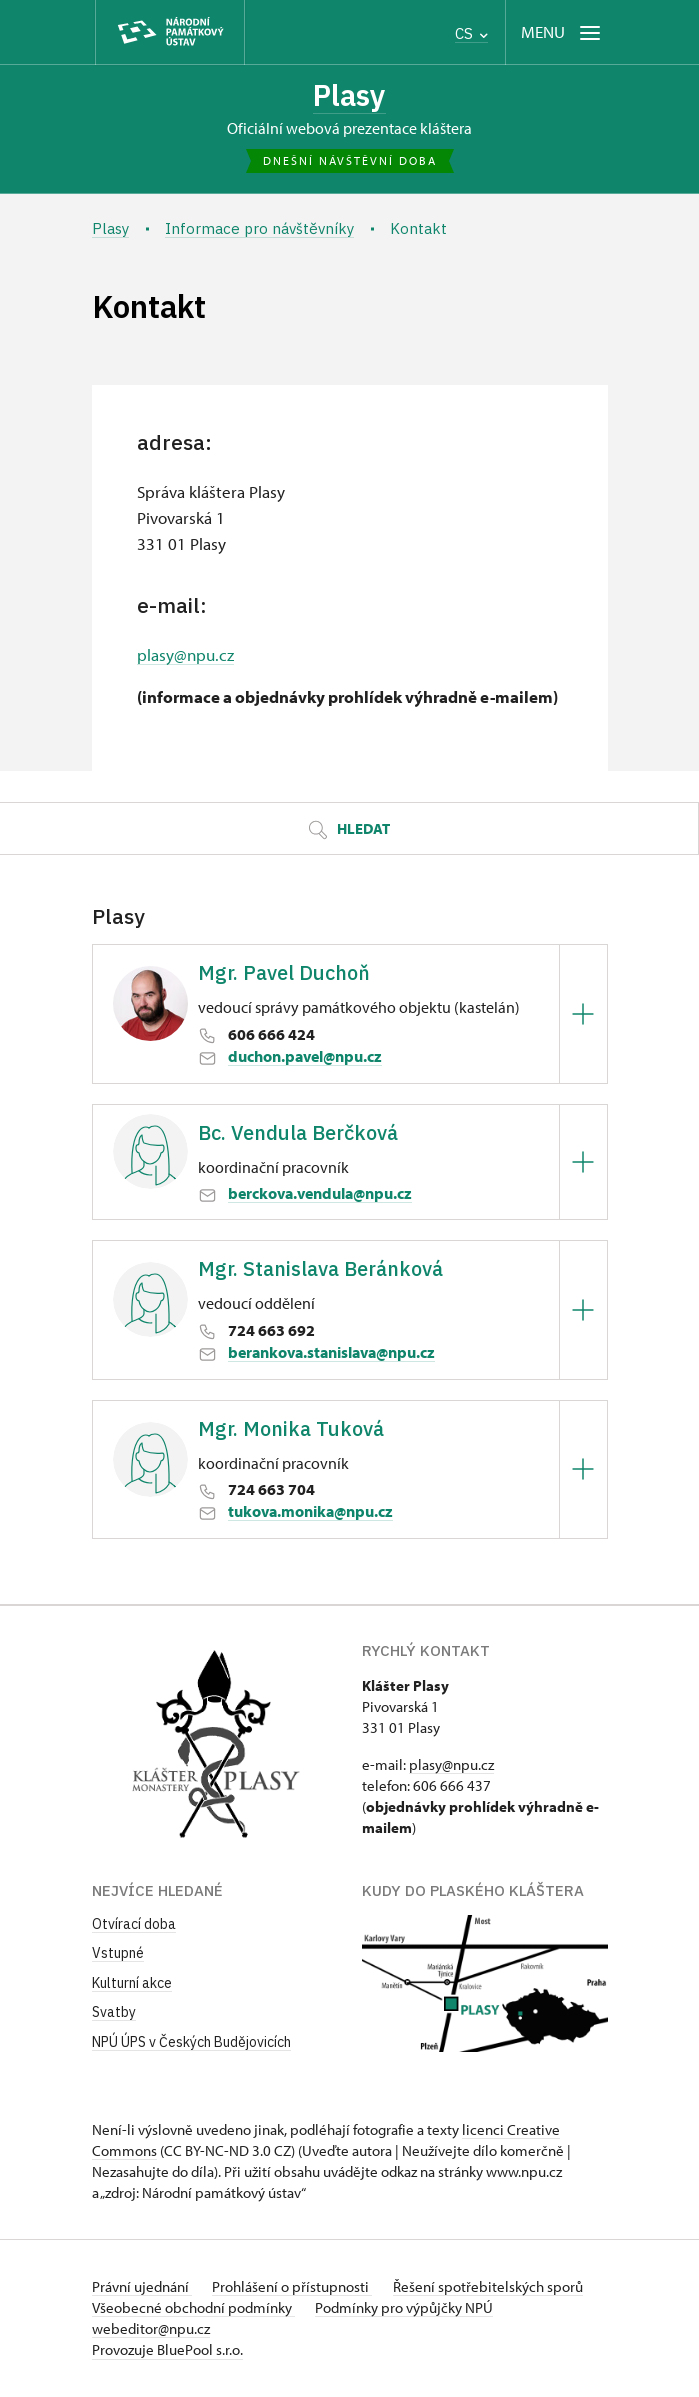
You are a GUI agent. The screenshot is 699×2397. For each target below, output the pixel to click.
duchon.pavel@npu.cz (305, 1058)
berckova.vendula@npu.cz (320, 1195)
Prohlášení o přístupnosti (296, 2287)
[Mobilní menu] (562, 32)
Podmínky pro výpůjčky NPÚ (408, 2308)
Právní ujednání (142, 2287)
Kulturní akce (132, 1985)
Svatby (114, 2014)
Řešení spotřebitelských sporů (495, 2287)
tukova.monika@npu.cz (310, 1513)
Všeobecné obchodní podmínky (193, 2308)
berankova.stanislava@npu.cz (331, 1354)
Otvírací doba (134, 1925)
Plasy (349, 96)
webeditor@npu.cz (151, 2329)
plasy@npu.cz (185, 656)
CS (471, 33)
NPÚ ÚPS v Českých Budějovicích (191, 2044)
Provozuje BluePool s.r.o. (167, 2350)
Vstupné (118, 1955)
